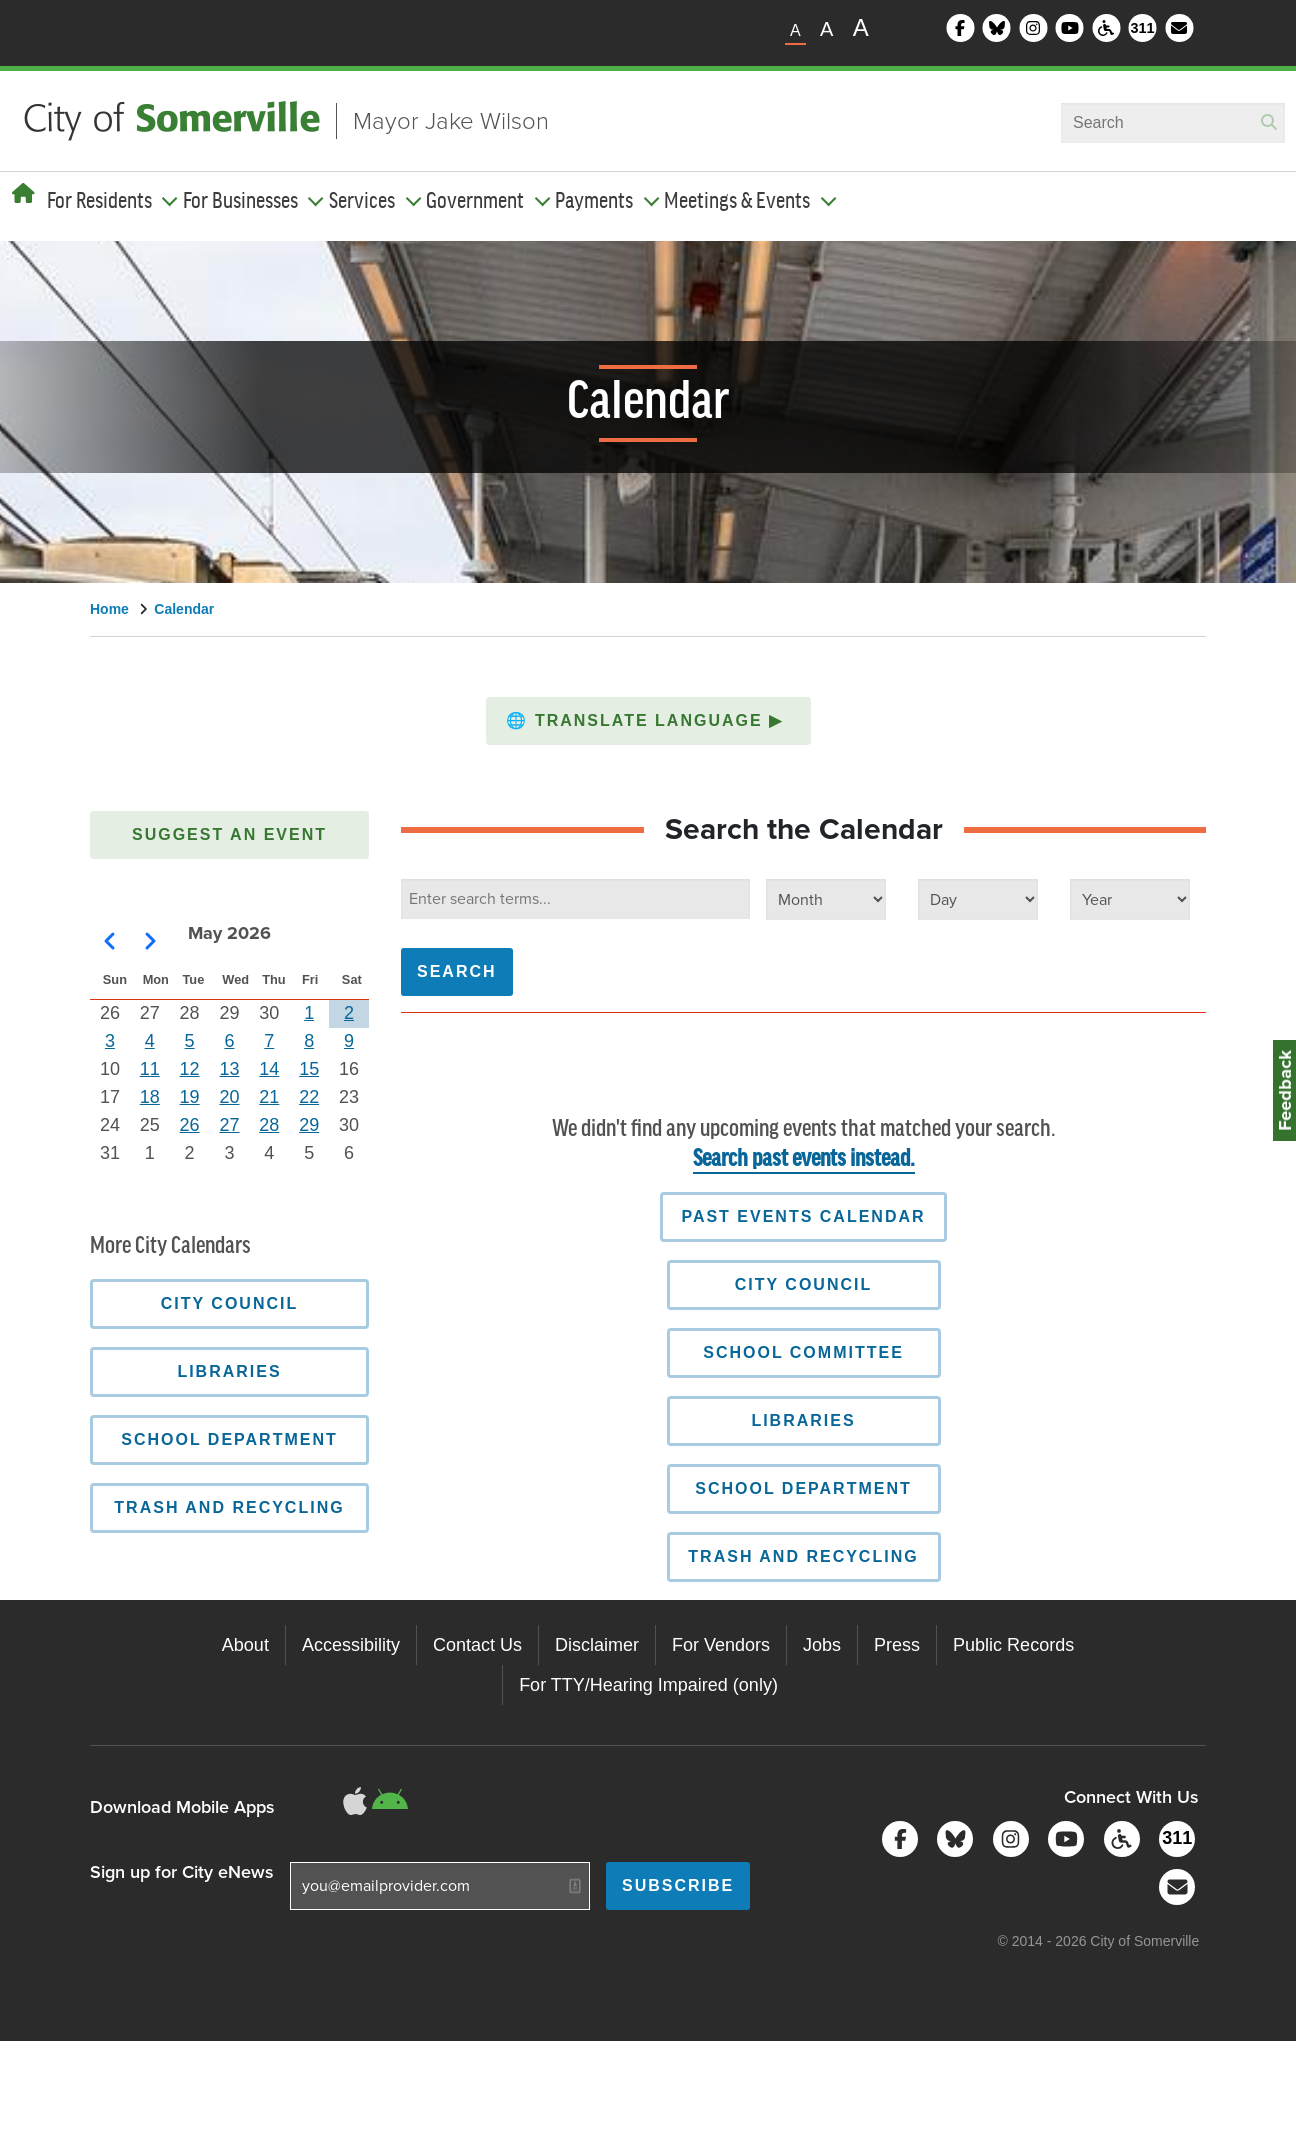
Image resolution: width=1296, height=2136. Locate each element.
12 (190, 1069)
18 (150, 1097)
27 (229, 1125)
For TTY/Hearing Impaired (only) (648, 1685)
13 (229, 1069)
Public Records (1013, 1645)
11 (150, 1069)
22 (309, 1097)
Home (109, 609)
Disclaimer (597, 1645)
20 (229, 1097)
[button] (648, 721)
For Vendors (721, 1645)
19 (190, 1097)
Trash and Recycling (803, 1556)
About (245, 1645)
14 (269, 1069)
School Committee (803, 1352)
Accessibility (351, 1645)
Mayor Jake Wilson (451, 121)
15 (309, 1069)
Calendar (184, 609)
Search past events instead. (804, 1159)
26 (190, 1125)
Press (897, 1645)
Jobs (822, 1645)
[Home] (23, 194)
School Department (803, 1488)
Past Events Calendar (803, 1216)
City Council (803, 1284)
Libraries (803, 1420)
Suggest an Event (229, 834)
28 (269, 1125)
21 (269, 1097)
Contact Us (477, 1645)
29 (309, 1125)
